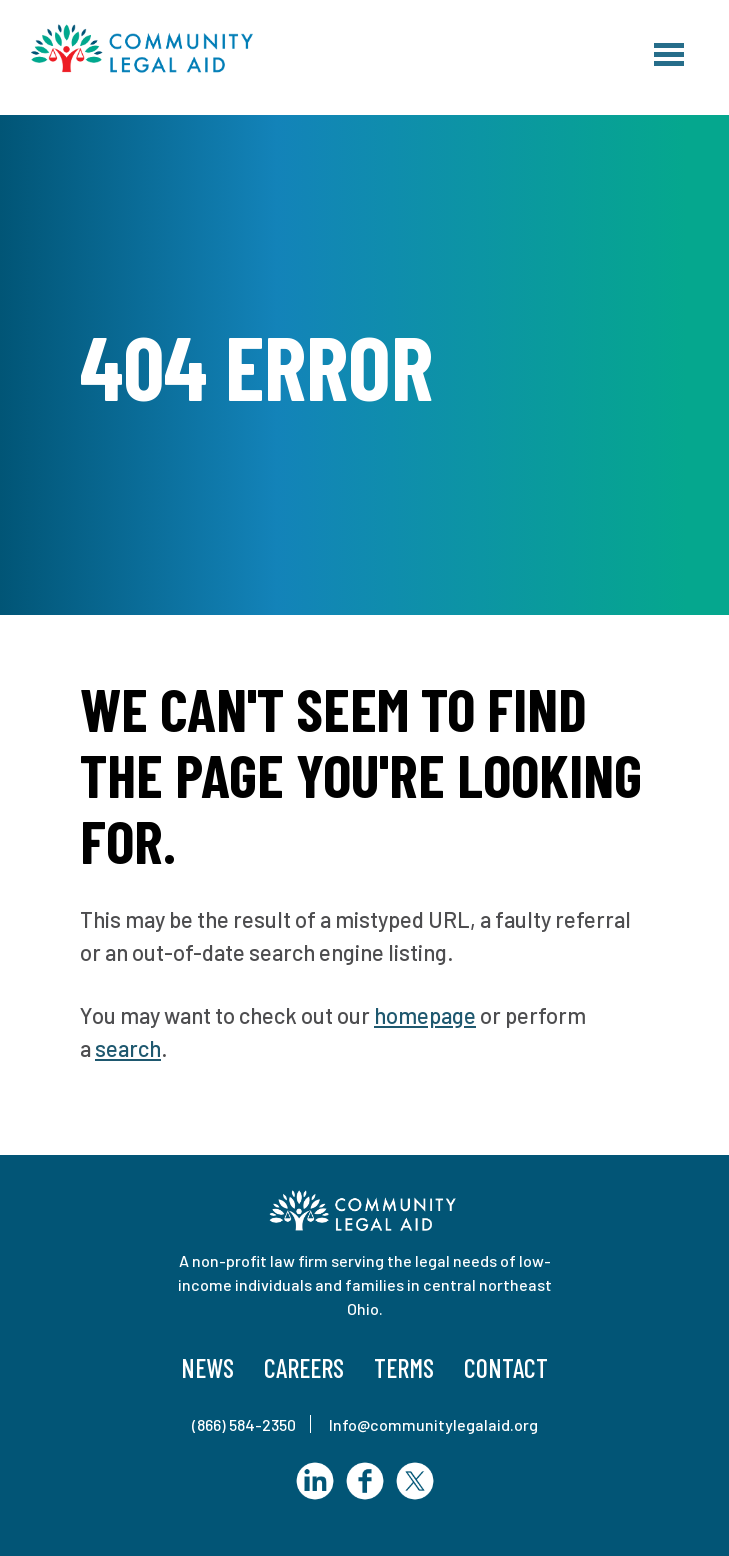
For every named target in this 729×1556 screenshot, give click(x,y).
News (207, 1367)
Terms (404, 1367)
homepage (425, 1015)
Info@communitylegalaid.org (433, 1424)
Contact (506, 1367)
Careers (304, 1367)
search (128, 1048)
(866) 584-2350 (244, 1424)
